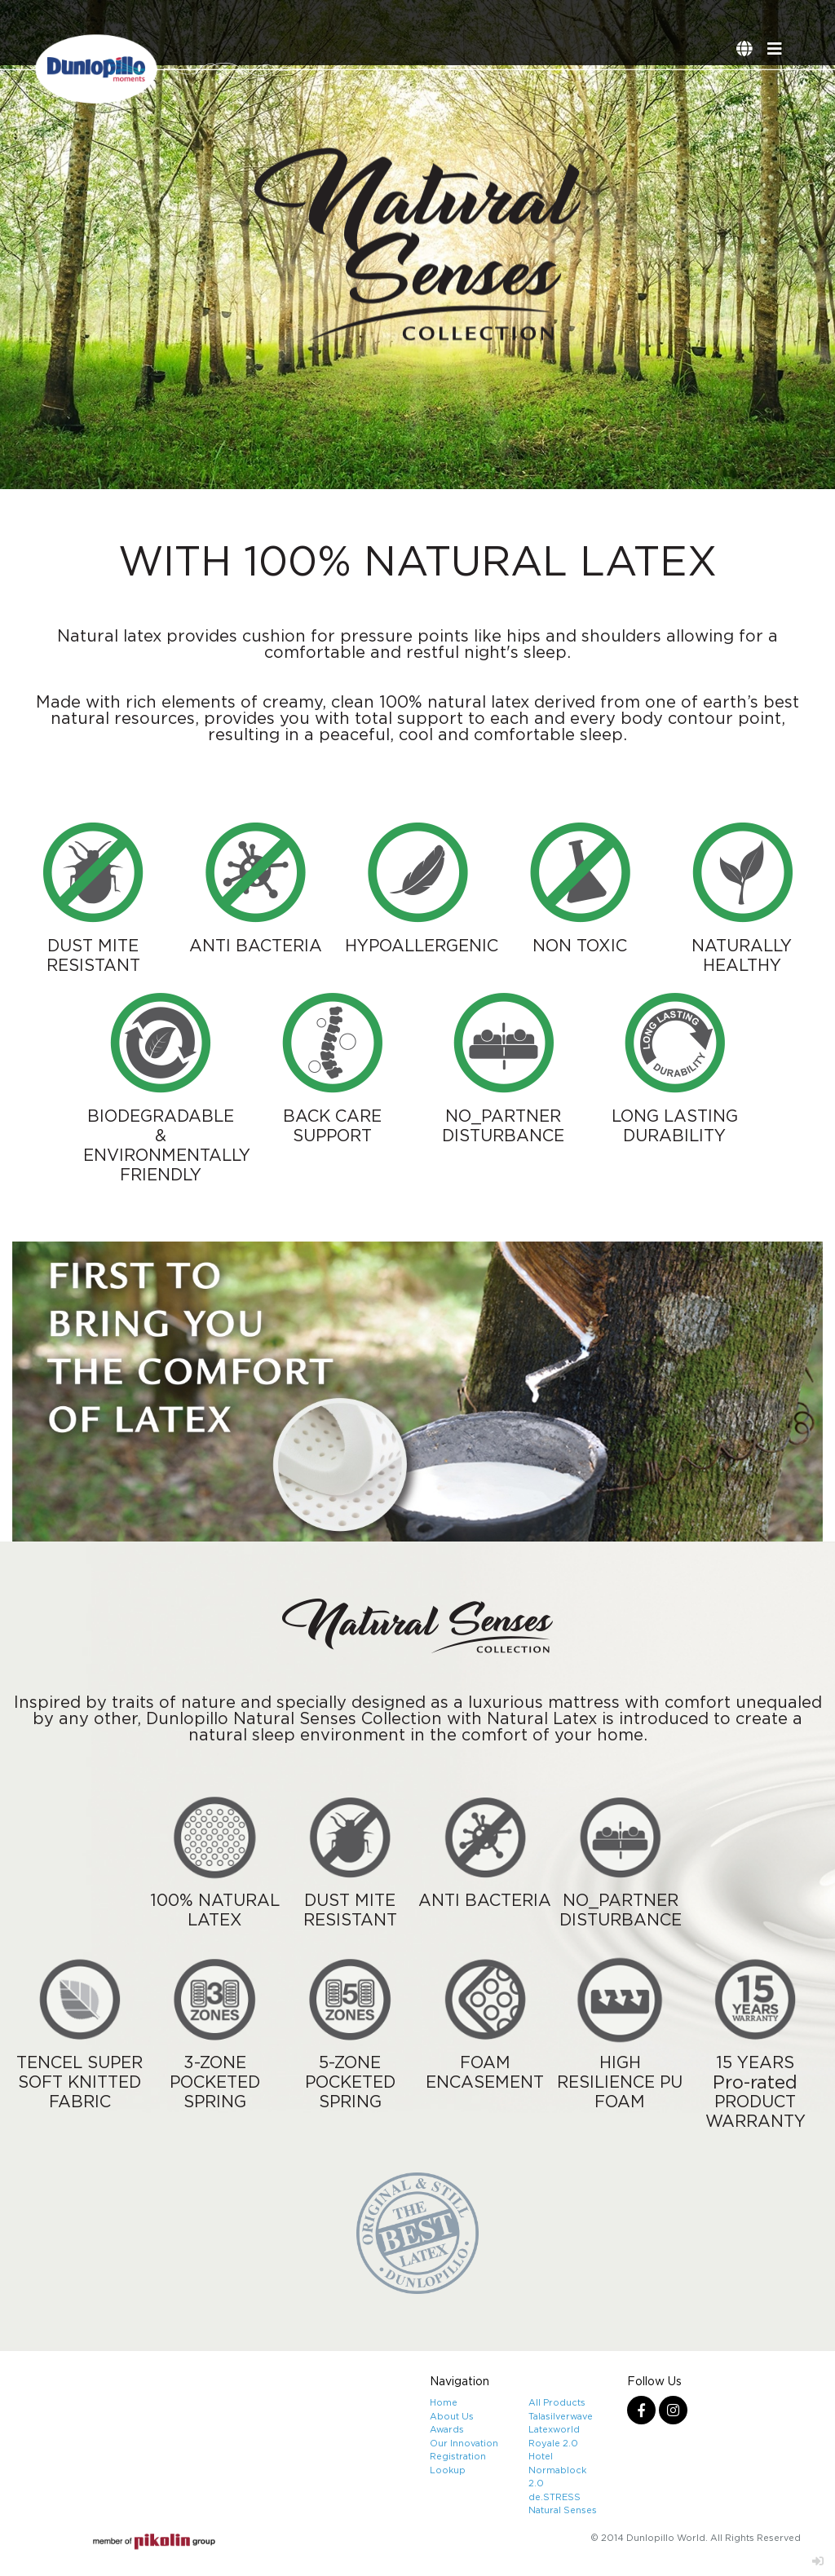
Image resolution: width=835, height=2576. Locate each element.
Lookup (448, 2470)
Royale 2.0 (553, 2443)
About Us (452, 2416)
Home (443, 2402)
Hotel (540, 2456)
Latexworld (554, 2429)
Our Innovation (464, 2443)
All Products (556, 2402)
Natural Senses (562, 2510)
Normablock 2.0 (557, 2477)
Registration (458, 2456)
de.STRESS (554, 2497)
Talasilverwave (560, 2416)
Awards (447, 2429)
